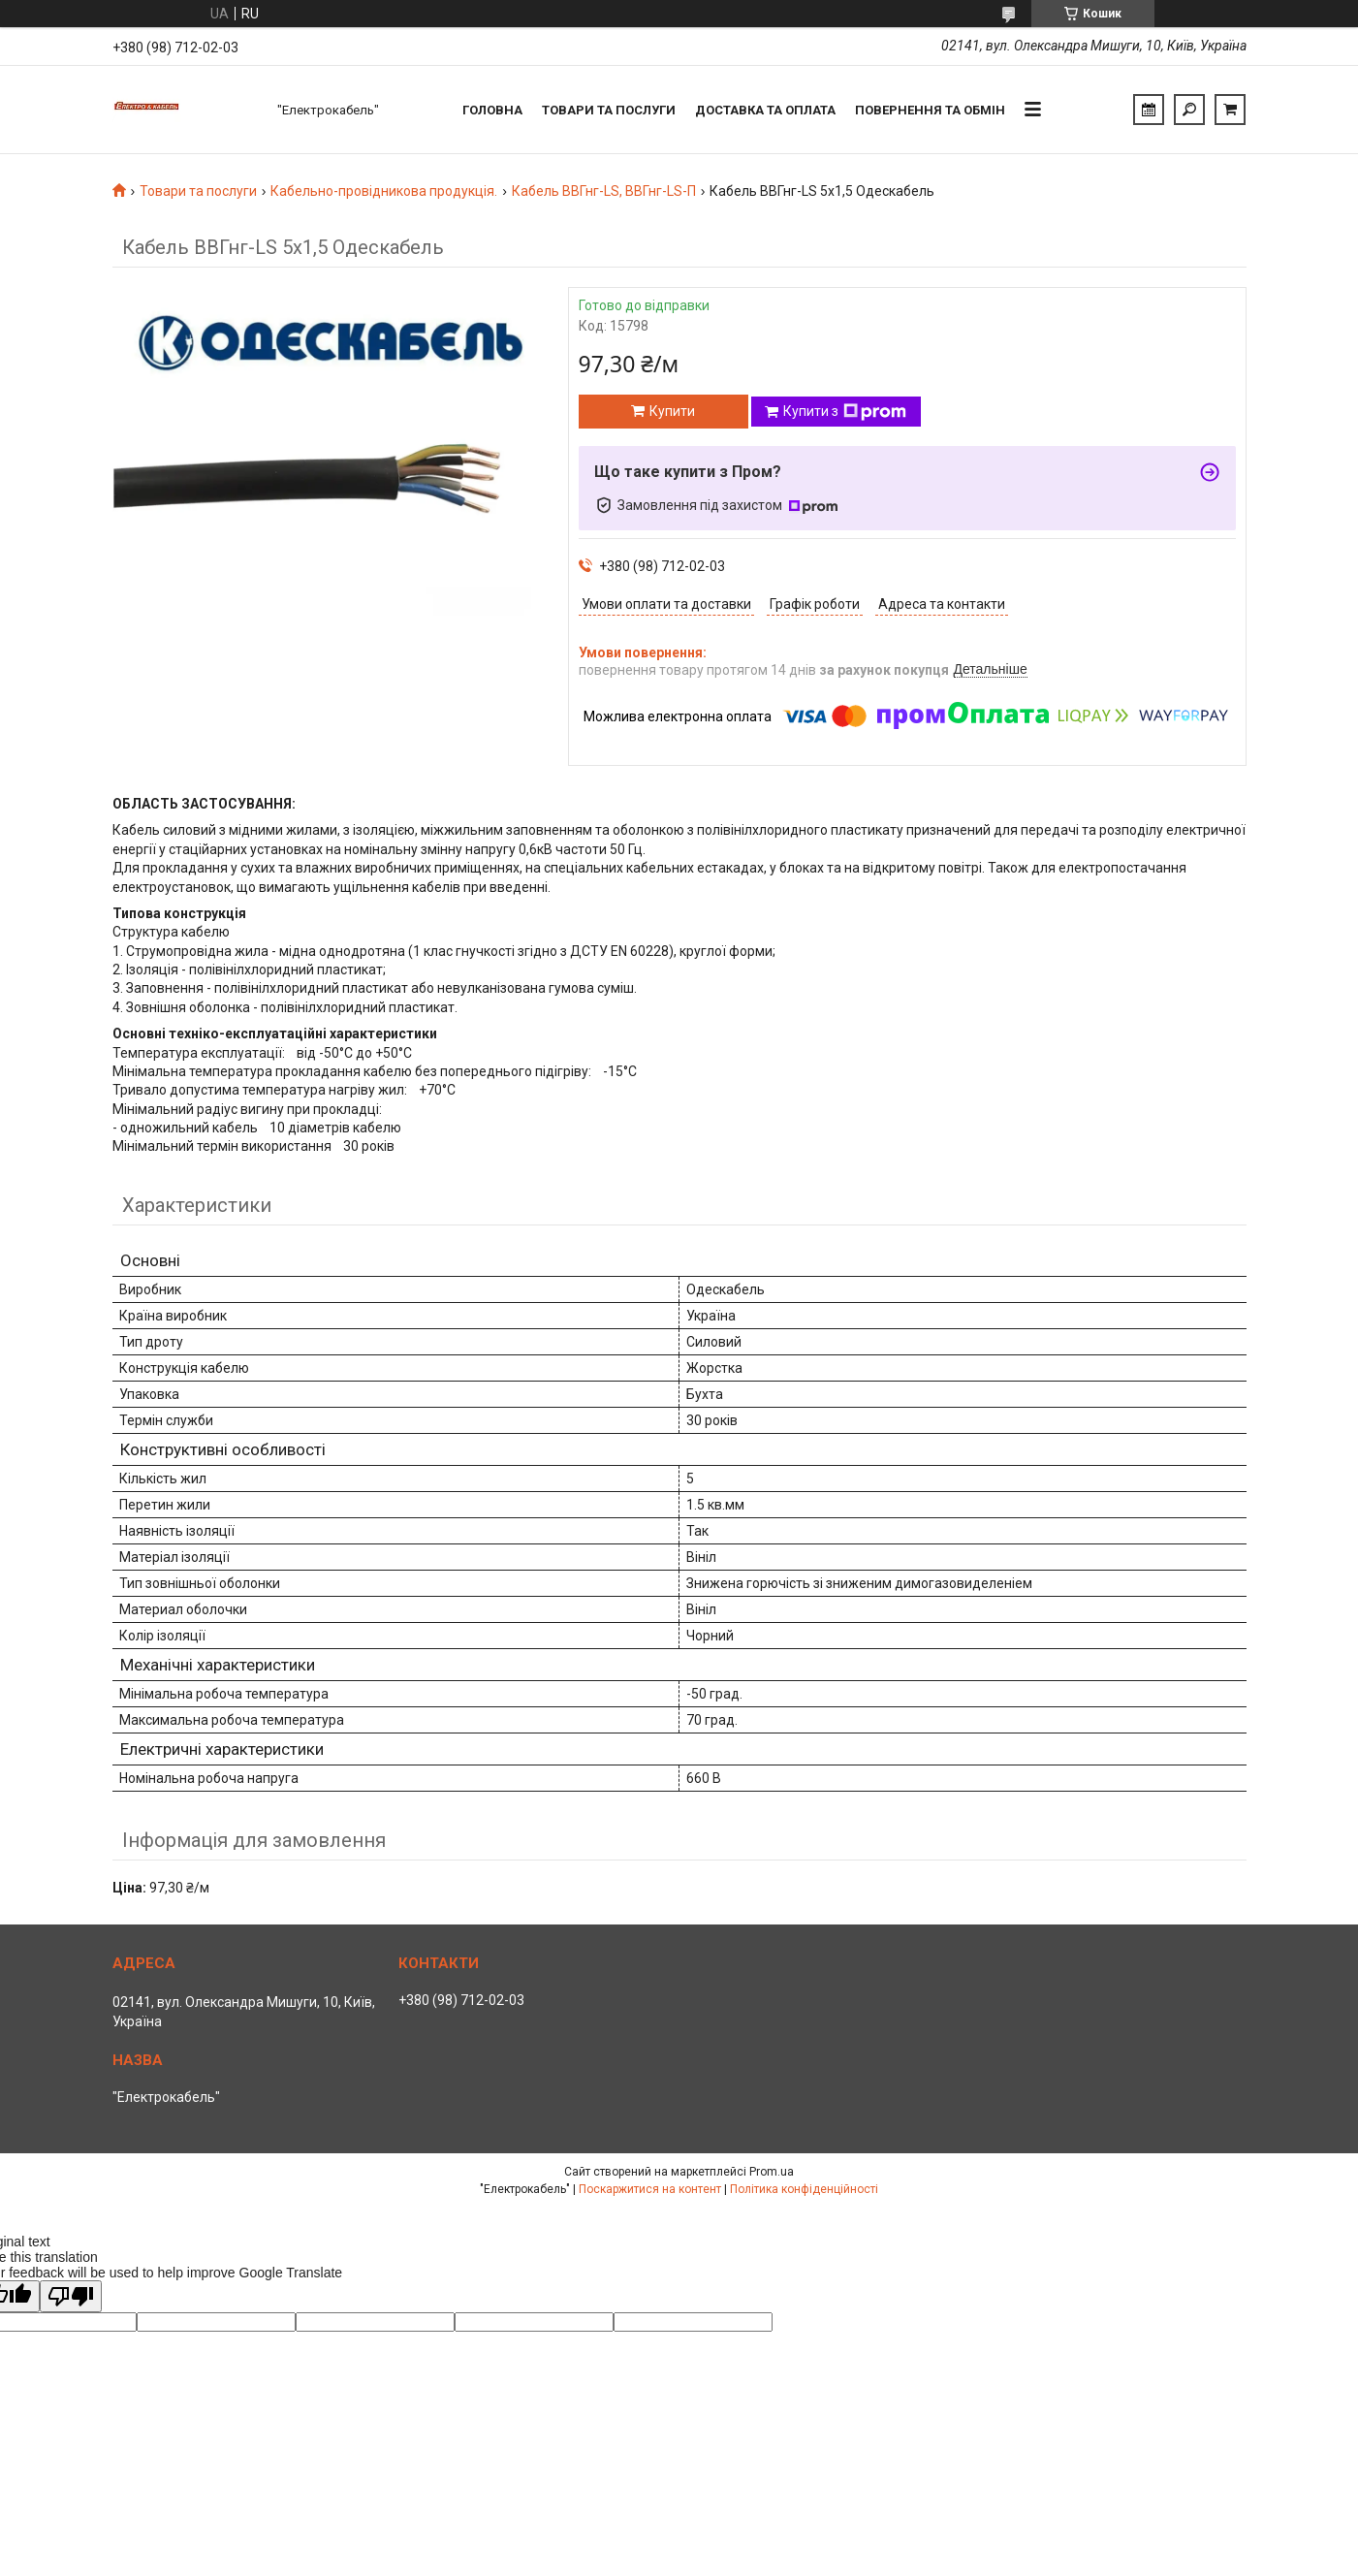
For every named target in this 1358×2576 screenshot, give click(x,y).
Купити (672, 411)
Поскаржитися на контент (650, 2189)
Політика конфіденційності (804, 2189)
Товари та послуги (609, 110)
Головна (492, 110)
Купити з (844, 412)
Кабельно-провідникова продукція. (383, 191)
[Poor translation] (71, 2296)
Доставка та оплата (765, 110)
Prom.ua (771, 2171)
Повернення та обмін (930, 110)
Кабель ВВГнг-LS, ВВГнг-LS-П (604, 191)
